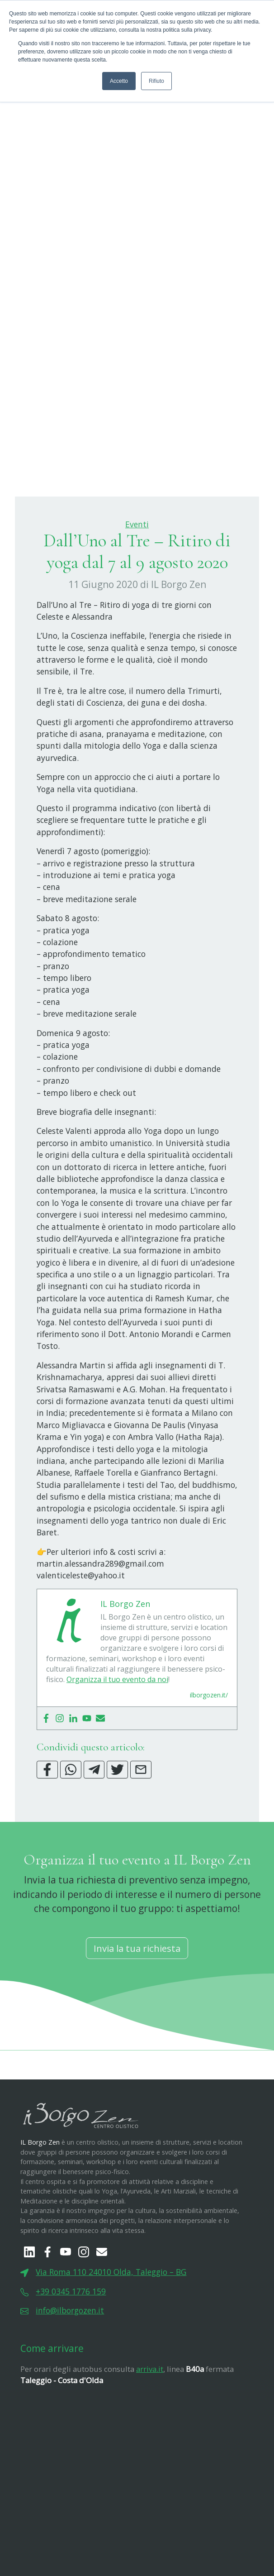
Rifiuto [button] (156, 81)
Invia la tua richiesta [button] (137, 1993)
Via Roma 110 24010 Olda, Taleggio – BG (111, 2316)
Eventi (137, 569)
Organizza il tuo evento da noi (117, 1724)
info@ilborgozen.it (70, 2355)
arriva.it (149, 2414)
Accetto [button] (119, 81)
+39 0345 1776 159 (71, 2336)
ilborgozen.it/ (209, 1739)
